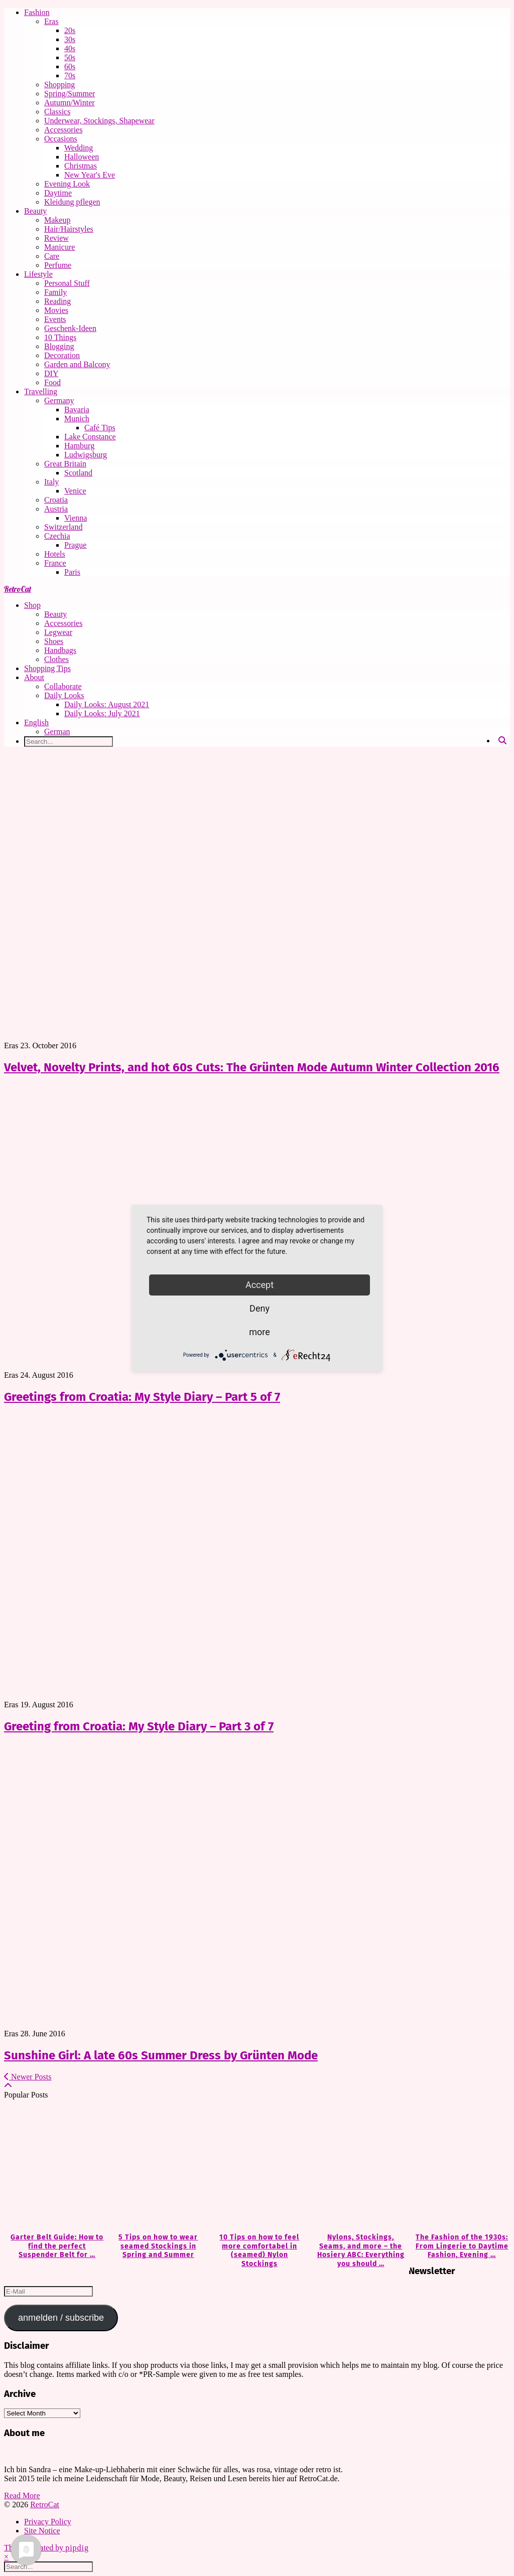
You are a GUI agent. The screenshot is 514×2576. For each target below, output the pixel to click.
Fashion (37, 12)
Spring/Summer (69, 93)
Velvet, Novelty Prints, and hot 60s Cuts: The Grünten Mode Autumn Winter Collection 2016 (251, 1067)
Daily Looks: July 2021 (102, 713)
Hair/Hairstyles (68, 229)
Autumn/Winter (69, 102)
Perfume (57, 265)
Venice (75, 491)
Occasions (60, 138)
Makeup (57, 220)
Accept (259, 1284)
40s (69, 48)
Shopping (59, 84)
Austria (56, 509)
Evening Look (67, 184)
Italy (51, 481)
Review (56, 238)
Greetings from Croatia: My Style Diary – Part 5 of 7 (142, 1397)
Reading (57, 301)
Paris (72, 572)
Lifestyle (38, 274)
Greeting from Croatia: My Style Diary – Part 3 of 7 (139, 1726)
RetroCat (17, 589)
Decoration (62, 355)
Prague (75, 545)
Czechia (57, 536)
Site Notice (42, 2530)
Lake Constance (90, 436)
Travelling (40, 391)
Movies (56, 310)
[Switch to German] (277, 731)
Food (52, 382)
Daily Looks (64, 695)
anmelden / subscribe (61, 2318)
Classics (57, 111)
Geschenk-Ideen (70, 328)
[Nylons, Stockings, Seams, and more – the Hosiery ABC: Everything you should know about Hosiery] (358, 2166)
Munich (76, 418)
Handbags (60, 650)
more (259, 1332)
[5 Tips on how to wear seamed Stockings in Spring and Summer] (156, 2166)
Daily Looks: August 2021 (106, 704)
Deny (259, 1308)
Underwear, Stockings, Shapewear (99, 120)
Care (51, 256)
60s (69, 66)
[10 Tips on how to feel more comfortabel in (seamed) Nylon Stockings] (257, 2166)
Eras (51, 21)
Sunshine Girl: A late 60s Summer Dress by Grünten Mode (161, 2055)
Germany (59, 400)
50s (69, 57)
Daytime (58, 193)
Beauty (35, 211)
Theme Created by (46, 2547)
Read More (22, 2495)
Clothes (56, 659)
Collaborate (63, 686)
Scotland (78, 472)
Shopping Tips (47, 668)
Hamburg (79, 445)
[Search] (502, 740)
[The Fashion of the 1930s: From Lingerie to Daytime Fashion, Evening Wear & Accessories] (459, 2166)
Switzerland (63, 527)
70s (69, 75)
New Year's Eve (89, 175)
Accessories (63, 129)
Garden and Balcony (77, 364)
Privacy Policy (47, 2521)
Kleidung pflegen (72, 202)
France (55, 563)
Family (55, 292)
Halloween (81, 156)
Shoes (53, 641)
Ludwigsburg (85, 454)
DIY (51, 373)
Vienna (75, 518)
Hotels (54, 554)
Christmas (80, 166)
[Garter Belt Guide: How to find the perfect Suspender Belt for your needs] (55, 2166)
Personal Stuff (67, 283)
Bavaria (76, 409)
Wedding (78, 147)
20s (69, 30)
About (34, 677)
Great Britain (65, 463)
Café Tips (99, 427)
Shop (32, 605)
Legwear (58, 632)
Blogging (59, 346)
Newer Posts (27, 2076)
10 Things (60, 337)
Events (55, 319)
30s (69, 39)
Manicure (59, 247)
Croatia (56, 500)
